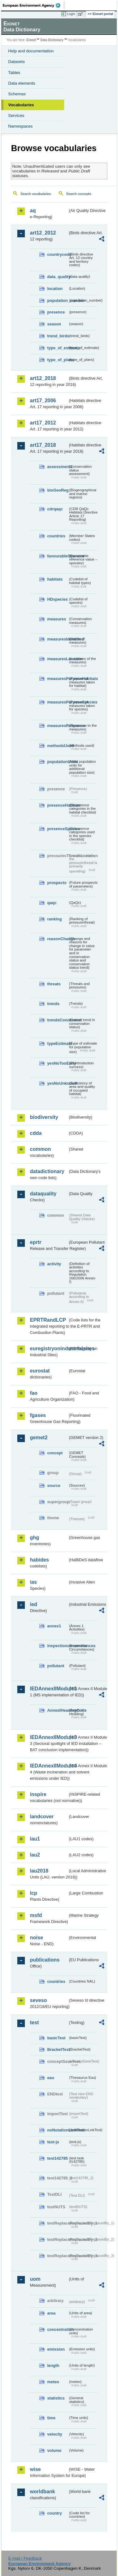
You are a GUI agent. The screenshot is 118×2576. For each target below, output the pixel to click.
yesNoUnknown (57, 1083)
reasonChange (57, 938)
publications (44, 1959)
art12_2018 (43, 378)
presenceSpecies (57, 828)
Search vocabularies (35, 194)
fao (33, 1393)
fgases (38, 1415)
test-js (53, 2142)
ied (33, 1604)
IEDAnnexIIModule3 (49, 1737)
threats (54, 984)
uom (35, 2279)
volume (54, 2450)
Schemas (17, 94)
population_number (57, 300)
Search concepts (78, 194)
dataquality (43, 1193)
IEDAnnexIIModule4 (49, 1765)
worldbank (42, 2491)
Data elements (21, 83)
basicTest (56, 2038)
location (55, 288)
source (53, 1485)
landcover (42, 1816)
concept (55, 1453)
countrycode (57, 254)
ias (33, 1582)
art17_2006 (43, 400)
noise (36, 1937)
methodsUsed (57, 745)
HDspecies (57, 599)
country (54, 2513)
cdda (36, 1133)
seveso (38, 2000)
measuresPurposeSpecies (57, 702)
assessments (57, 466)
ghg (34, 1537)
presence (56, 312)
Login (71, 14)
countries (56, 536)
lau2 (35, 1854)
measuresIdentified (57, 639)
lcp (33, 1893)
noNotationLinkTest (57, 2130)
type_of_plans (57, 359)
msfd (36, 1915)
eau (50, 2077)
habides (39, 1559)
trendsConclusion (57, 1020)
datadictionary (47, 1171)
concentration (57, 2329)
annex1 (54, 1626)
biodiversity (44, 1117)
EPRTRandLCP (48, 1320)
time (51, 2417)
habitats (55, 579)
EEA (33, 5)
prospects (56, 882)
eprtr (35, 1242)
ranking (54, 919)
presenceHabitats (57, 805)
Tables (14, 72)
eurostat (40, 1370)
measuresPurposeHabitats (57, 678)
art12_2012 (43, 232)
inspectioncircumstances (57, 1645)
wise (35, 2469)
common (40, 1149)
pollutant (55, 1665)
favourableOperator (57, 556)
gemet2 (39, 1437)
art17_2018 (43, 445)
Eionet (31, 40)
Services (16, 115)
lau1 (35, 1838)
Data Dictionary (51, 40)
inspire (38, 1794)
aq (33, 210)
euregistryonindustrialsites (49, 1348)
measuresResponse (57, 725)
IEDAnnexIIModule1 (49, 1688)
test (34, 2022)
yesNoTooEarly (57, 1063)
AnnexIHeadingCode (57, 1710)
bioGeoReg (57, 490)
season (54, 324)
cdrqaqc (55, 509)
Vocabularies (21, 105)
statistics (56, 2398)
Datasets (16, 61)
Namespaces (20, 126)
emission (56, 2349)
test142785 (57, 2158)
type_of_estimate (57, 347)
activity (54, 1264)
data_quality (57, 276)
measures (56, 619)
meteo (53, 2381)
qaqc (52, 902)
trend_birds (57, 336)
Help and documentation (31, 51)
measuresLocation (57, 658)
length (53, 2365)
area (51, 2313)
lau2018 (39, 1870)
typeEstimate (57, 1043)
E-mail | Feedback (25, 2558)
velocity (54, 2434)
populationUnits (57, 761)
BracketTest (57, 2049)
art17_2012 (43, 422)
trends (53, 1003)
